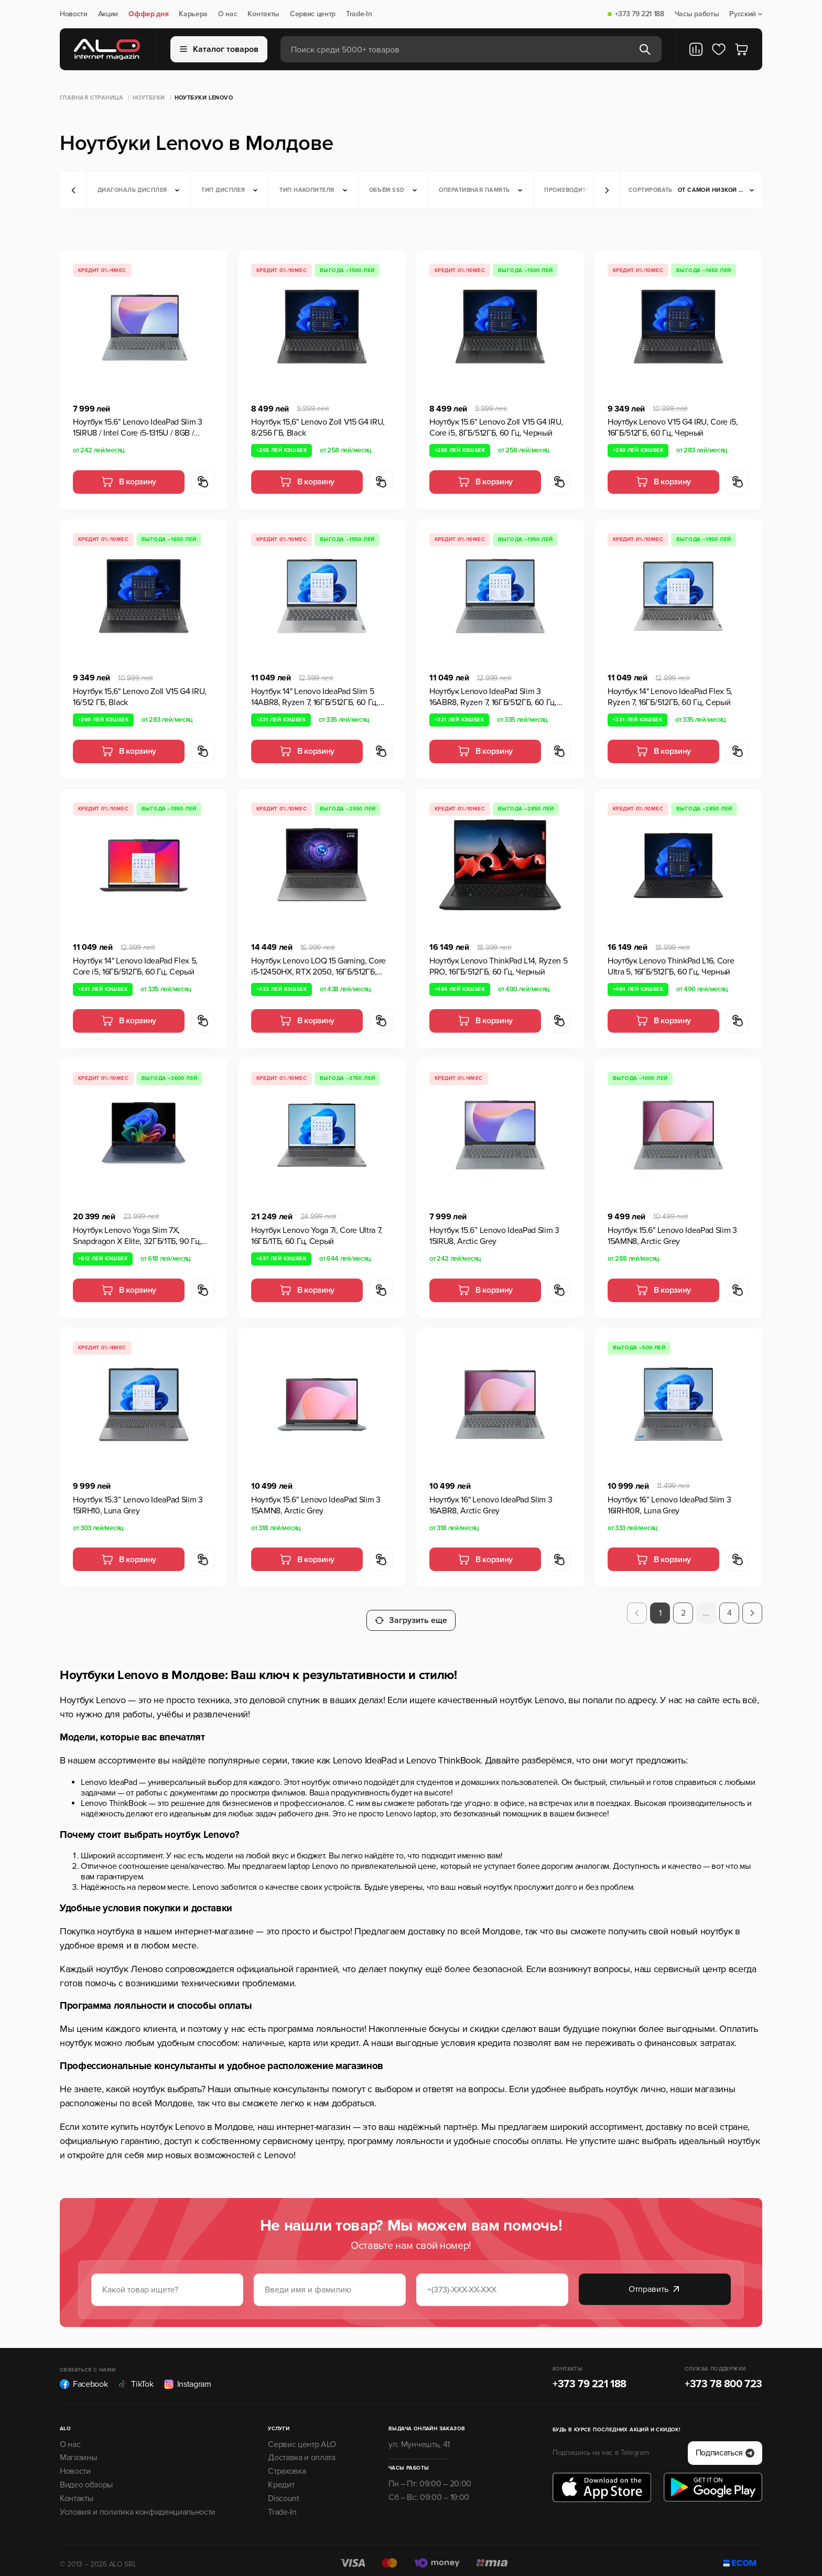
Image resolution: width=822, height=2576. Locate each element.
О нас (227, 14)
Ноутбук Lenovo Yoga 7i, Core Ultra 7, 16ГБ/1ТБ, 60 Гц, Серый (316, 1236)
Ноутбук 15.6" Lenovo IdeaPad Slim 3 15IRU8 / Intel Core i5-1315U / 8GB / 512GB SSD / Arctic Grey (137, 428)
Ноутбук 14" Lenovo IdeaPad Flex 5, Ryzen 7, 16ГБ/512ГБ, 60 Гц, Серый (670, 697)
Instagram (187, 2377)
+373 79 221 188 (639, 14)
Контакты (263, 14)
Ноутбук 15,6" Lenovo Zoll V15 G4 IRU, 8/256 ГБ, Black (318, 427)
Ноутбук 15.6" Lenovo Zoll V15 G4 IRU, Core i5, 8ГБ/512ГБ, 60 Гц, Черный (496, 427)
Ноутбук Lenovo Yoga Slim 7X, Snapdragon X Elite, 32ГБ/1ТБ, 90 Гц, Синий (137, 1236)
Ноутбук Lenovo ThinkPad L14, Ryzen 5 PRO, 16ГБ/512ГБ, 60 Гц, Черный (498, 966)
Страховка (287, 2464)
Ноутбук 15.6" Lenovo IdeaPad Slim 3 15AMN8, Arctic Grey (672, 1236)
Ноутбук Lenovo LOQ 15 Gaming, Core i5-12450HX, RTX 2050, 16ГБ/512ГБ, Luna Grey (318, 967)
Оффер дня (148, 14)
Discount (283, 2491)
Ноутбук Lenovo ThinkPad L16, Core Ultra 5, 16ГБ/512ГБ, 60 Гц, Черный (671, 966)
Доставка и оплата (302, 2450)
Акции (108, 14)
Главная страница (91, 98)
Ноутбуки (149, 98)
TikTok (135, 2377)
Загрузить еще (411, 1613)
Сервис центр (313, 14)
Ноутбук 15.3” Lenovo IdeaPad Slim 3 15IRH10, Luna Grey (138, 1505)
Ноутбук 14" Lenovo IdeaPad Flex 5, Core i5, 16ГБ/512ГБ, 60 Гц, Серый (135, 966)
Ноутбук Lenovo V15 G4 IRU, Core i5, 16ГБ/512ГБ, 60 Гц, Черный (673, 427)
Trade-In (359, 14)
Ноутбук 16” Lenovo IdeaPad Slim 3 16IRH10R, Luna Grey (669, 1505)
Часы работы (697, 14)
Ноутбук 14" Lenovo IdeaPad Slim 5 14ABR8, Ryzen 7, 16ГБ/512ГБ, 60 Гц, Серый (314, 697)
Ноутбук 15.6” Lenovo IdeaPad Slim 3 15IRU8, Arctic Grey (494, 1236)
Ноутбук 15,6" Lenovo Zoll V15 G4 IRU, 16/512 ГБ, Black (140, 697)
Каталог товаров (219, 49)
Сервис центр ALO (302, 2437)
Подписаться (725, 2445)
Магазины (78, 2450)
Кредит (281, 2477)
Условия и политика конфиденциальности (137, 2504)
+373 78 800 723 (723, 2377)
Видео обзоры (86, 2477)
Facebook (83, 2377)
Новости (74, 14)
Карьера (193, 14)
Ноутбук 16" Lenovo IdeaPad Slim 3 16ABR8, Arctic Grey (490, 1505)
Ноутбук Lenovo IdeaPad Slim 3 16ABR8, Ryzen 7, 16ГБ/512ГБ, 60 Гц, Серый (493, 697)
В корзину (128, 481)
